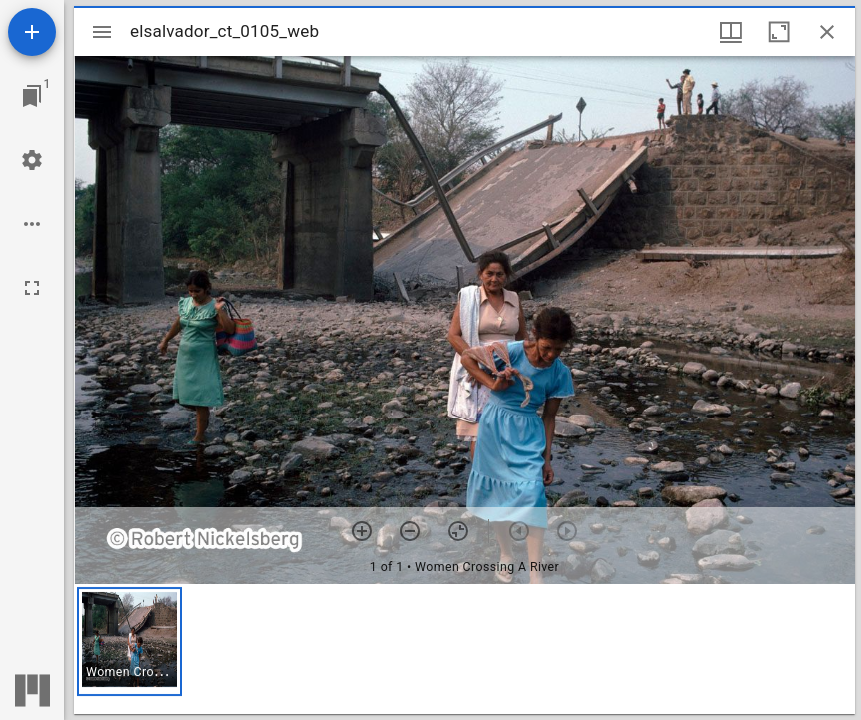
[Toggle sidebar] (102, 32)
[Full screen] (32, 288)
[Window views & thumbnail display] (731, 32)
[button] (129, 641)
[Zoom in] (362, 531)
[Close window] (827, 32)
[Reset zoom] (458, 531)
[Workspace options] (32, 224)
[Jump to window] (32, 96)
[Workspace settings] (32, 160)
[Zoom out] (410, 531)
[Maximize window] (779, 32)
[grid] (464, 649)
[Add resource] (32, 32)
